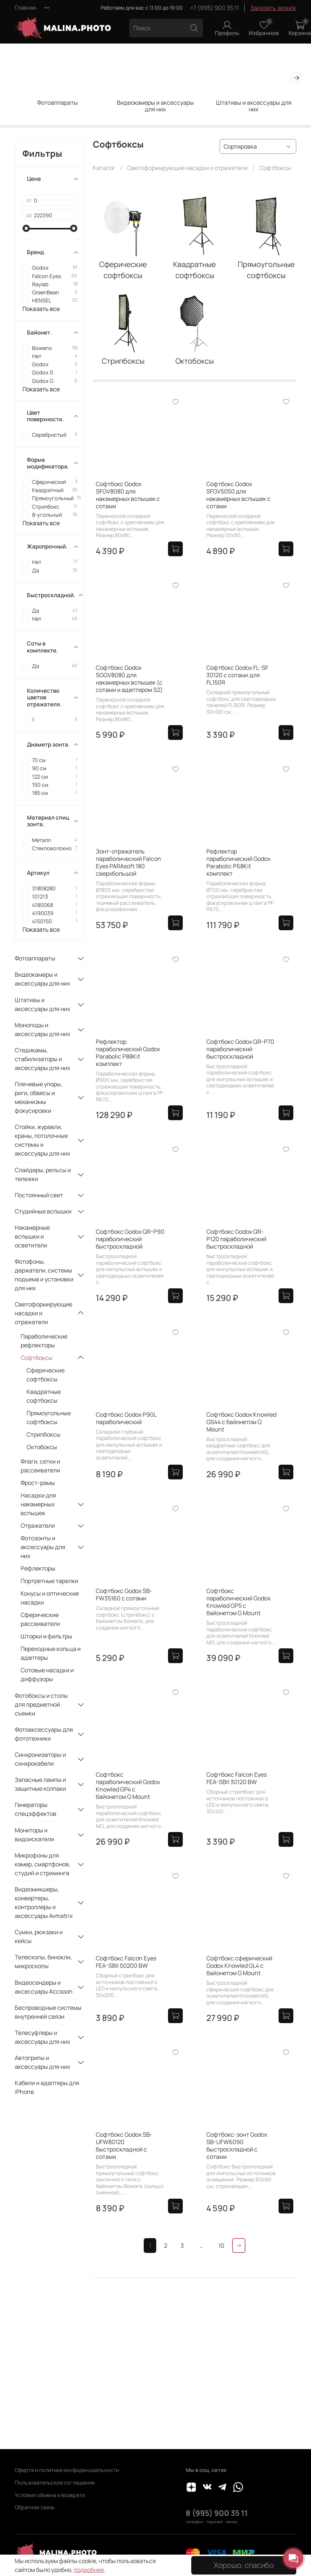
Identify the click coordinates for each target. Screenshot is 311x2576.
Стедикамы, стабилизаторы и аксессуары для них (42, 1059)
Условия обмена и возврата (50, 2495)
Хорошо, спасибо (244, 2565)
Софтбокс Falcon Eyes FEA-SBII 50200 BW (126, 1962)
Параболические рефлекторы (44, 1340)
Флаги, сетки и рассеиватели (40, 1465)
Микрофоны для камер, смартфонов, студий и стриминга (42, 1864)
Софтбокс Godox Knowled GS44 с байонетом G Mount (241, 1421)
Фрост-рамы (38, 1483)
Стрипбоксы (43, 1434)
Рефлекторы (38, 1568)
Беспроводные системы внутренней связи (48, 2012)
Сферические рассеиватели (40, 1619)
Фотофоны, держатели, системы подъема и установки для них (44, 1274)
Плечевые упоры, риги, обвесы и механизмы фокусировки (38, 1097)
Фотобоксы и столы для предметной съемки (41, 1704)
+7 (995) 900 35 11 (214, 8)
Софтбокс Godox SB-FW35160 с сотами (124, 1594)
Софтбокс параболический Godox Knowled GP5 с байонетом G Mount (238, 1602)
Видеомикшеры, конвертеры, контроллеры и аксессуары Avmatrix (44, 1902)
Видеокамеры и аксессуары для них (155, 105)
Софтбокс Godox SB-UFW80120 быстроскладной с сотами (124, 2145)
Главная (25, 7)
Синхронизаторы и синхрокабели (40, 1759)
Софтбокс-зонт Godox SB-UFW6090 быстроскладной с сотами (236, 2145)
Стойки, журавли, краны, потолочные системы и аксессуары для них (42, 1140)
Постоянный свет (39, 1195)
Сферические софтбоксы (45, 1374)
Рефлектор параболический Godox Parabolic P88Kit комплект (128, 1053)
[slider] (26, 228)
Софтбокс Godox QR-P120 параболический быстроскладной (236, 1239)
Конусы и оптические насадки (50, 1597)
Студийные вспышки (43, 1211)
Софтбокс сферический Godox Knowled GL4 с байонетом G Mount (239, 1965)
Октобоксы (42, 1447)
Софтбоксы (36, 1358)
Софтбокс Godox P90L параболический (126, 1418)
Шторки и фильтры (46, 1636)
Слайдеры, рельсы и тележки (43, 1174)
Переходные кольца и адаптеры (51, 1653)
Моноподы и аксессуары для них (42, 1029)
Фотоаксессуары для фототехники (44, 1733)
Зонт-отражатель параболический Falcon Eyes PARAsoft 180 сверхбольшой (128, 862)
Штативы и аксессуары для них (253, 105)
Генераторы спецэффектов (35, 1809)
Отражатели (38, 1525)
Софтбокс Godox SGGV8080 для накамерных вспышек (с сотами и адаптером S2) (129, 679)
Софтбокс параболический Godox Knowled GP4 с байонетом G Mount (128, 1785)
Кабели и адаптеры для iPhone (47, 2087)
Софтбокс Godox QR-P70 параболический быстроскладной (240, 1049)
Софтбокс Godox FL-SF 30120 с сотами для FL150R (237, 675)
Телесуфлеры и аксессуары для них (42, 2037)
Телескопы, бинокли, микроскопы (43, 1961)
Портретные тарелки (49, 1581)
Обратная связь (35, 2507)
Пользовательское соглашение (55, 2482)
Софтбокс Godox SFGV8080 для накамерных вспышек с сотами (128, 495)
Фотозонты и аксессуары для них (43, 1547)
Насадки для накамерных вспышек (38, 1504)
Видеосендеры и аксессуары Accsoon (44, 1986)
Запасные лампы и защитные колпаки (40, 1784)
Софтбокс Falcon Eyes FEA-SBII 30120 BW (236, 1778)
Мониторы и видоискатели (34, 1834)
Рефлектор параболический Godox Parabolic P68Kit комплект (238, 862)
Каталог (104, 168)
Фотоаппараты (57, 102)
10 (221, 2245)
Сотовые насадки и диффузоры (47, 1674)
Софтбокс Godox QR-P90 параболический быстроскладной (130, 1239)
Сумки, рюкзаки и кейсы (39, 1936)
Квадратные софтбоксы (44, 1396)
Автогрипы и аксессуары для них (42, 2062)
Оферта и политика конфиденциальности (67, 2469)
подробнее (89, 2570)
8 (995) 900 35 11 (217, 2513)
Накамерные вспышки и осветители (32, 1236)
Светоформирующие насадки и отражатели (187, 168)
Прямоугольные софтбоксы (49, 1417)
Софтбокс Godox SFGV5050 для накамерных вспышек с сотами (238, 495)
